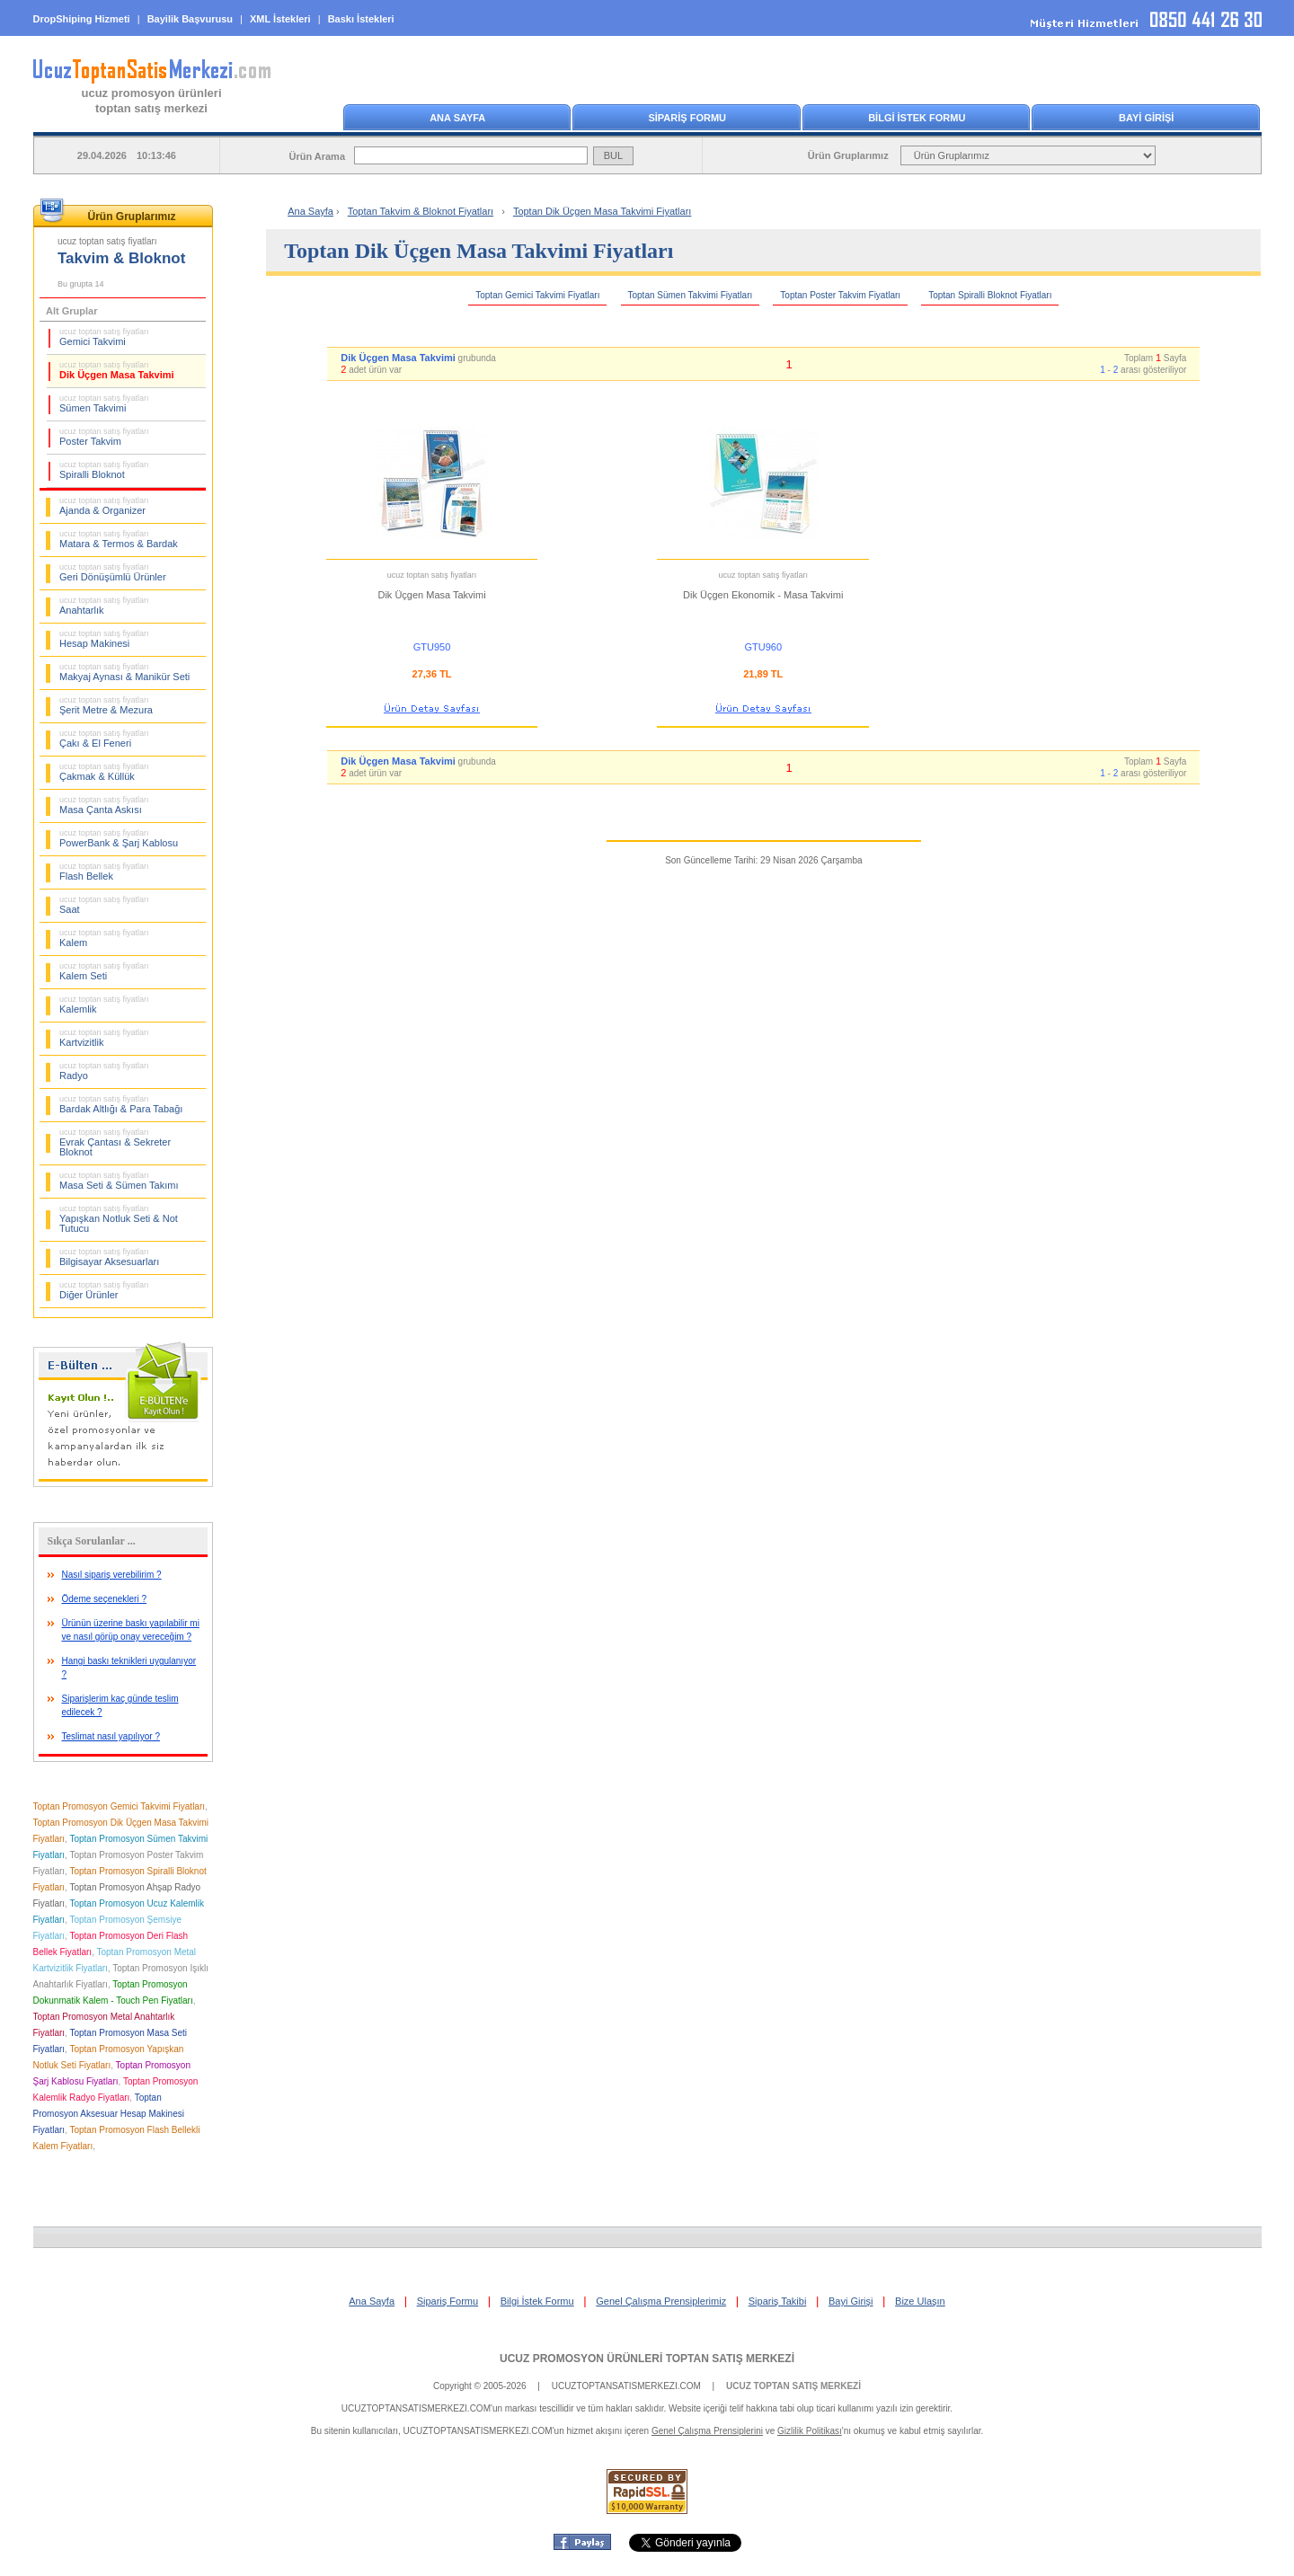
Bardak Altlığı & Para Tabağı (120, 1104)
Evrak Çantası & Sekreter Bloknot (115, 1142)
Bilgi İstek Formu (537, 2301)
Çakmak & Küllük (104, 772)
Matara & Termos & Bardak (118, 539)
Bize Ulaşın (920, 2301)
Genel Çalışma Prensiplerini (707, 2431)
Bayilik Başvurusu (190, 18)
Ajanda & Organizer (104, 506)
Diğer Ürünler (104, 1290)
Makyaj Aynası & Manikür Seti (124, 672)
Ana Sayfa (310, 211)
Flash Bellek (104, 871)
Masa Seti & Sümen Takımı (118, 1181)
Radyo (104, 1071)
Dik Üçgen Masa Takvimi (116, 370)
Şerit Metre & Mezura (106, 705)
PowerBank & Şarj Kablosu (118, 838)
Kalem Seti (104, 971)
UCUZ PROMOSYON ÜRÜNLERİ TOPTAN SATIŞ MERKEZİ (647, 2358)
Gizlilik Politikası (809, 2431)
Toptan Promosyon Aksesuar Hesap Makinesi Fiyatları (108, 2114)
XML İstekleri (280, 18)
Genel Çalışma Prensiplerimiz (661, 2301)
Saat (104, 905)
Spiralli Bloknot (104, 470)
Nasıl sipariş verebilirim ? (112, 1575)
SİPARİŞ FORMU (687, 117)
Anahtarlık (104, 605)
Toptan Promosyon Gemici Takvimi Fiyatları (119, 1806)
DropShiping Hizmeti (81, 18)
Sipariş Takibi (778, 2301)
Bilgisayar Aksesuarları (109, 1257)
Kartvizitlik (104, 1038)
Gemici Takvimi (104, 337)
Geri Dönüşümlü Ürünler (112, 572)
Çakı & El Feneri (104, 738)
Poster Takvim (104, 437)
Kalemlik (104, 1004)
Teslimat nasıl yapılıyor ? (111, 1736)
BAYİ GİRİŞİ (1146, 117)
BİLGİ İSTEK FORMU (916, 117)
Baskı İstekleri (361, 18)
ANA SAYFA (457, 117)
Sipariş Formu (447, 2301)
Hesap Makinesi (104, 639)
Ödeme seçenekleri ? (104, 1599)
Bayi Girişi (851, 2301)
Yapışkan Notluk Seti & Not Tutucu (118, 1219)
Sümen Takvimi (104, 403)
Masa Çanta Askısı (104, 805)
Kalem (104, 938)
